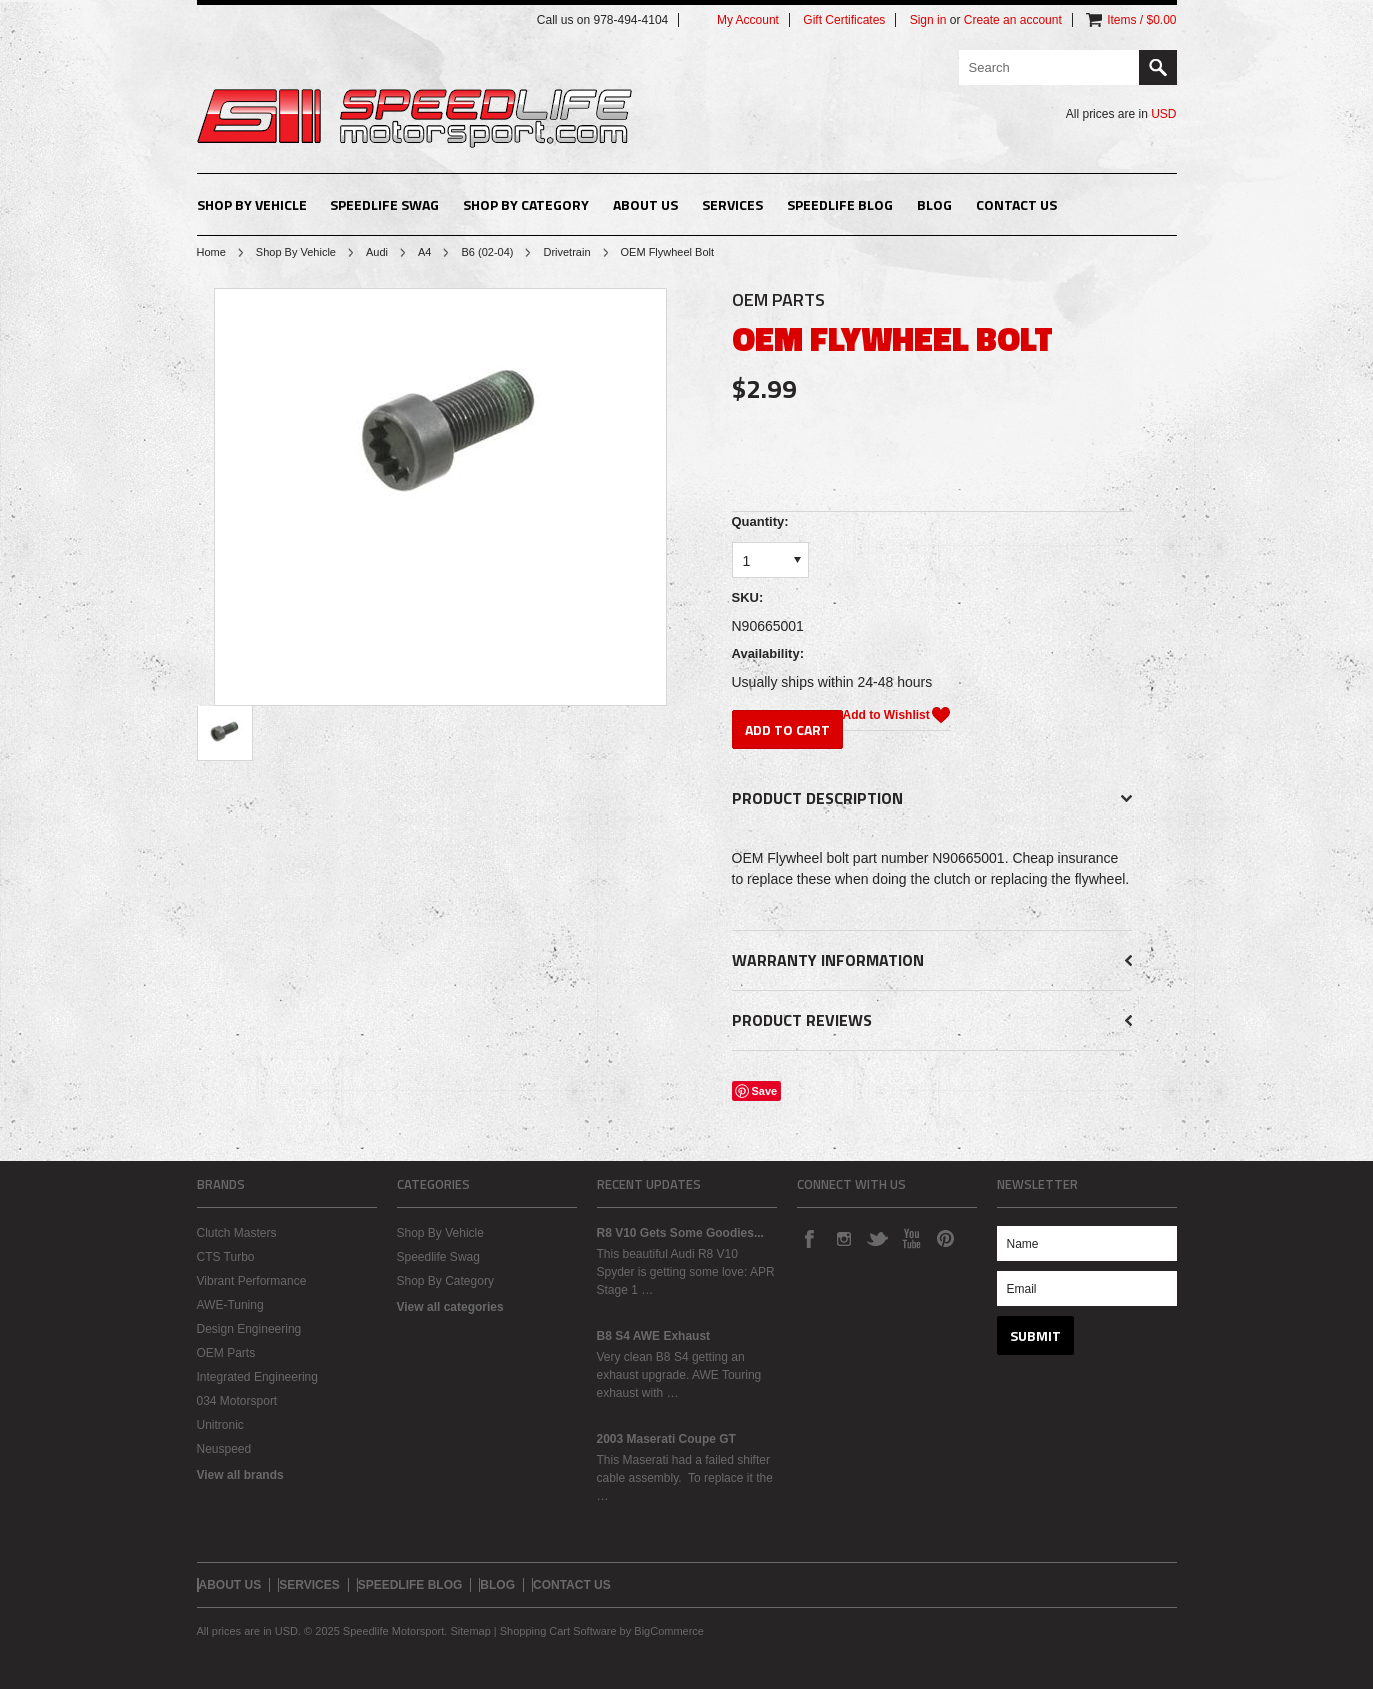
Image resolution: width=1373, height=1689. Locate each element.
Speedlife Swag (384, 204)
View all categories (450, 1307)
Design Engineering (249, 1329)
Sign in (928, 20)
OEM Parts (226, 1353)
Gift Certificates (844, 20)
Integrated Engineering (257, 1377)
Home (211, 252)
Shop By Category (526, 204)
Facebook (809, 1238)
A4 (424, 252)
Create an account (1013, 20)
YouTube (911, 1238)
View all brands (240, 1475)
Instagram (843, 1238)
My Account (748, 20)
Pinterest (945, 1238)
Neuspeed (224, 1449)
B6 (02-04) (487, 252)
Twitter (877, 1238)
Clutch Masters (237, 1233)
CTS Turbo (226, 1257)
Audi (377, 252)
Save (765, 1091)
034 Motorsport (237, 1401)
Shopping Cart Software (558, 1631)
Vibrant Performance (252, 1281)
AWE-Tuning (230, 1305)
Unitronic (220, 1425)
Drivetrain (566, 252)
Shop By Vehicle (252, 204)
